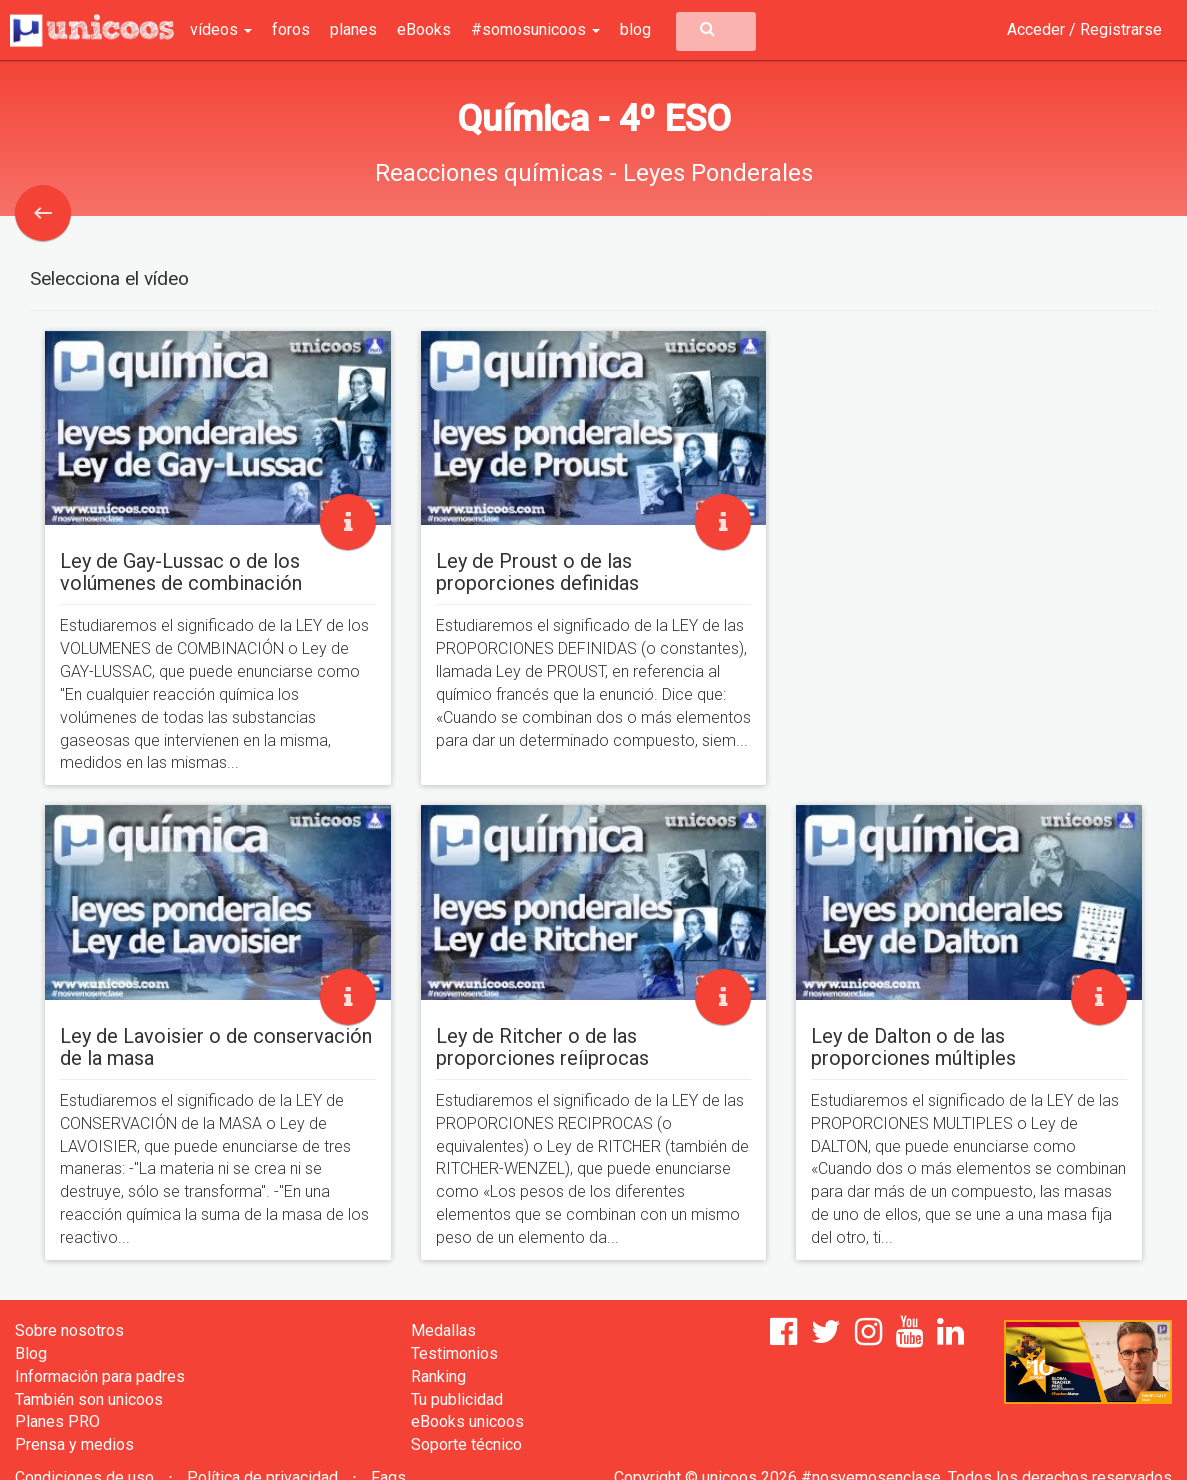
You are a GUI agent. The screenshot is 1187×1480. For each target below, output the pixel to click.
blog (635, 29)
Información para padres (100, 1376)
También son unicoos (89, 1399)
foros (291, 29)
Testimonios (454, 1353)
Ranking (438, 1376)
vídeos (221, 29)
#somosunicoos (535, 29)
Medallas (443, 1330)
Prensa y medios (74, 1444)
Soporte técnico (466, 1444)
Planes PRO (57, 1421)
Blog (31, 1353)
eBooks (424, 29)
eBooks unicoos (467, 1421)
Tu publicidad (457, 1399)
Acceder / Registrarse (1084, 29)
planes (353, 29)
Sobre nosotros (69, 1330)
